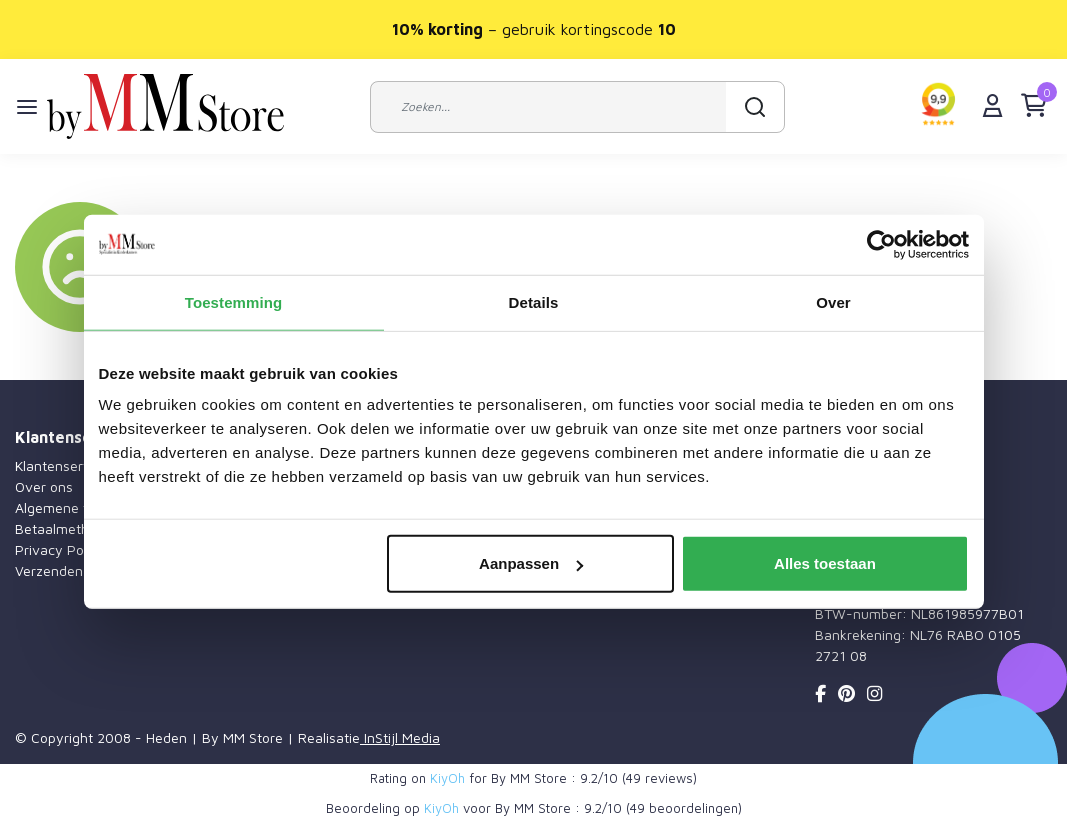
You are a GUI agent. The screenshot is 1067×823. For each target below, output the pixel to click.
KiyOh (447, 778)
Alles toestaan (825, 563)
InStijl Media (400, 737)
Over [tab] (833, 301)
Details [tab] (534, 301)
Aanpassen (531, 563)
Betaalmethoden (68, 528)
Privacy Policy (60, 549)
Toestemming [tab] (234, 301)
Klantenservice (62, 465)
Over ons (44, 486)
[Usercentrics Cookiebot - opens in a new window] (881, 244)
